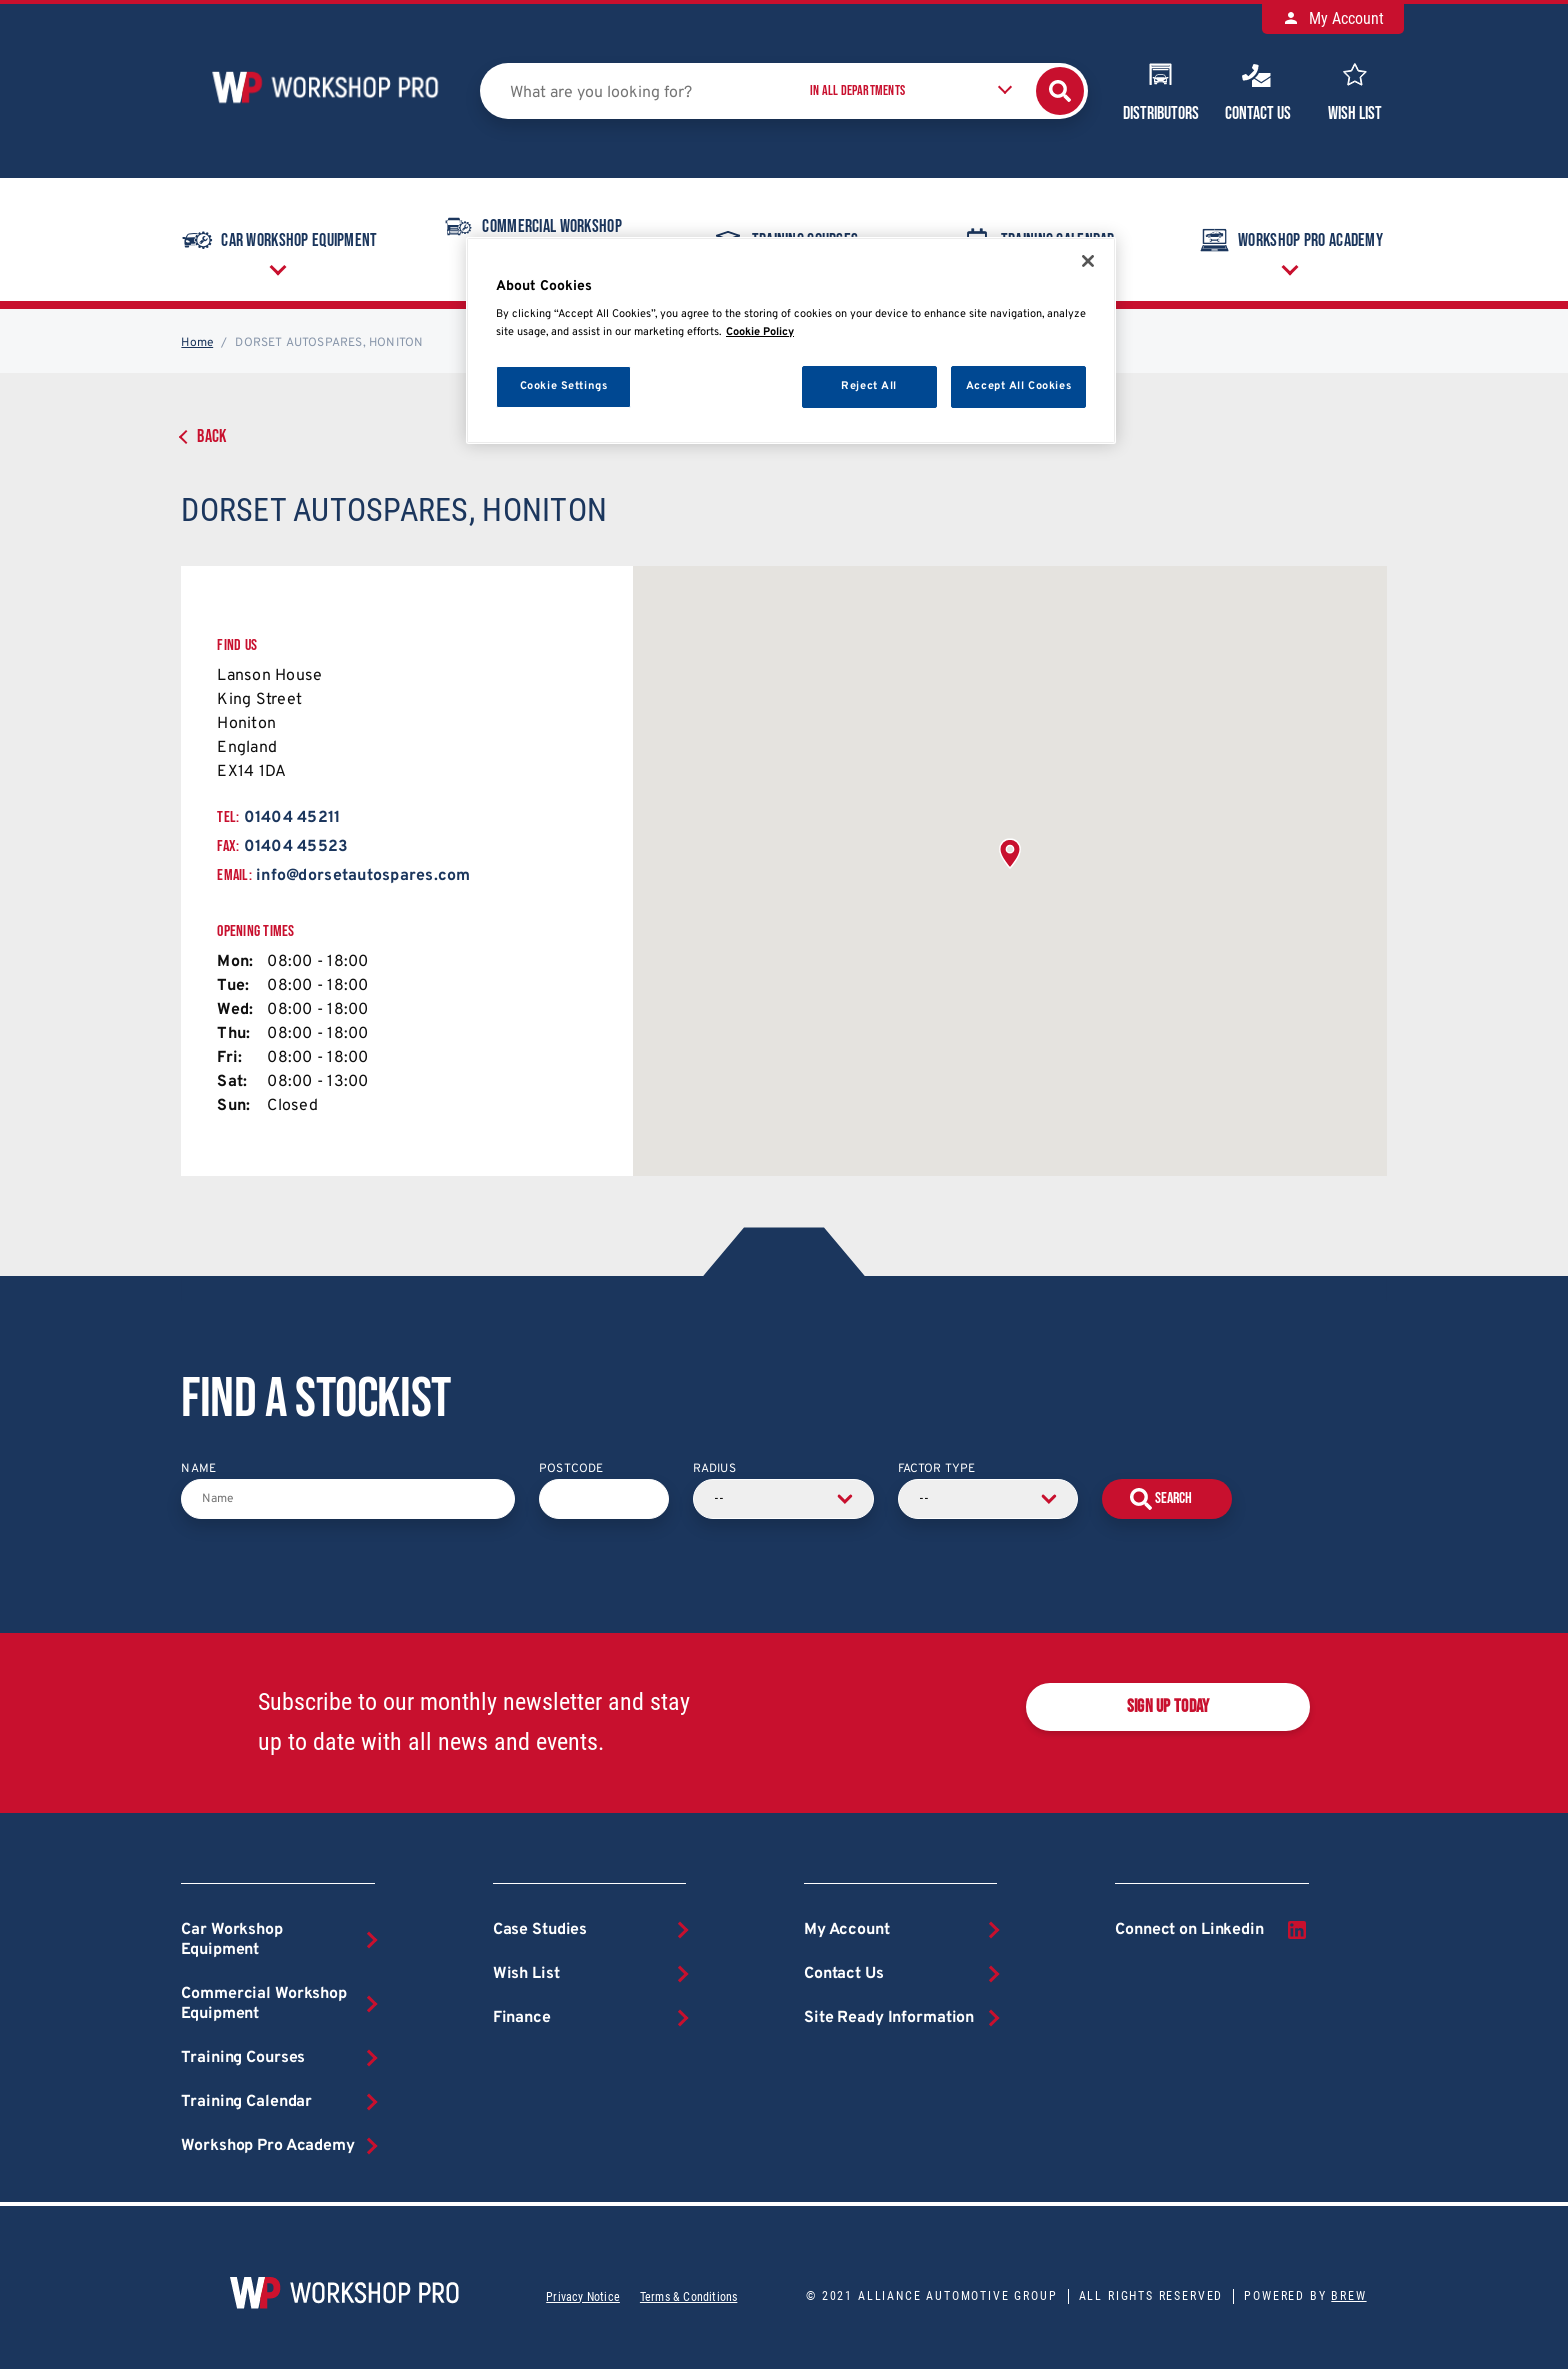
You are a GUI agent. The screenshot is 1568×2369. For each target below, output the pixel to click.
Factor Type (937, 1469)
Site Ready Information (889, 2018)
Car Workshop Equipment (278, 240)
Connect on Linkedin (1211, 1930)
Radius (714, 1469)
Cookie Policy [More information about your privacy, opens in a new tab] (760, 332)
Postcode (571, 1469)
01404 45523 (296, 847)
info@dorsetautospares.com (363, 876)
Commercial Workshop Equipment (264, 2004)
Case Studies (540, 1930)
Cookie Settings (564, 386)
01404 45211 (292, 818)
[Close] (1088, 261)
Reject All (869, 386)
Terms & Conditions (688, 2297)
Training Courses (243, 2058)
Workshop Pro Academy (1289, 240)
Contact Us (1258, 90)
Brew (1348, 2296)
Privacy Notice (583, 2297)
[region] (791, 340)
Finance (522, 2018)
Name (198, 1469)
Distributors (1161, 90)
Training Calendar (246, 2102)
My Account (1333, 18)
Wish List (1355, 90)
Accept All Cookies (1018, 386)
